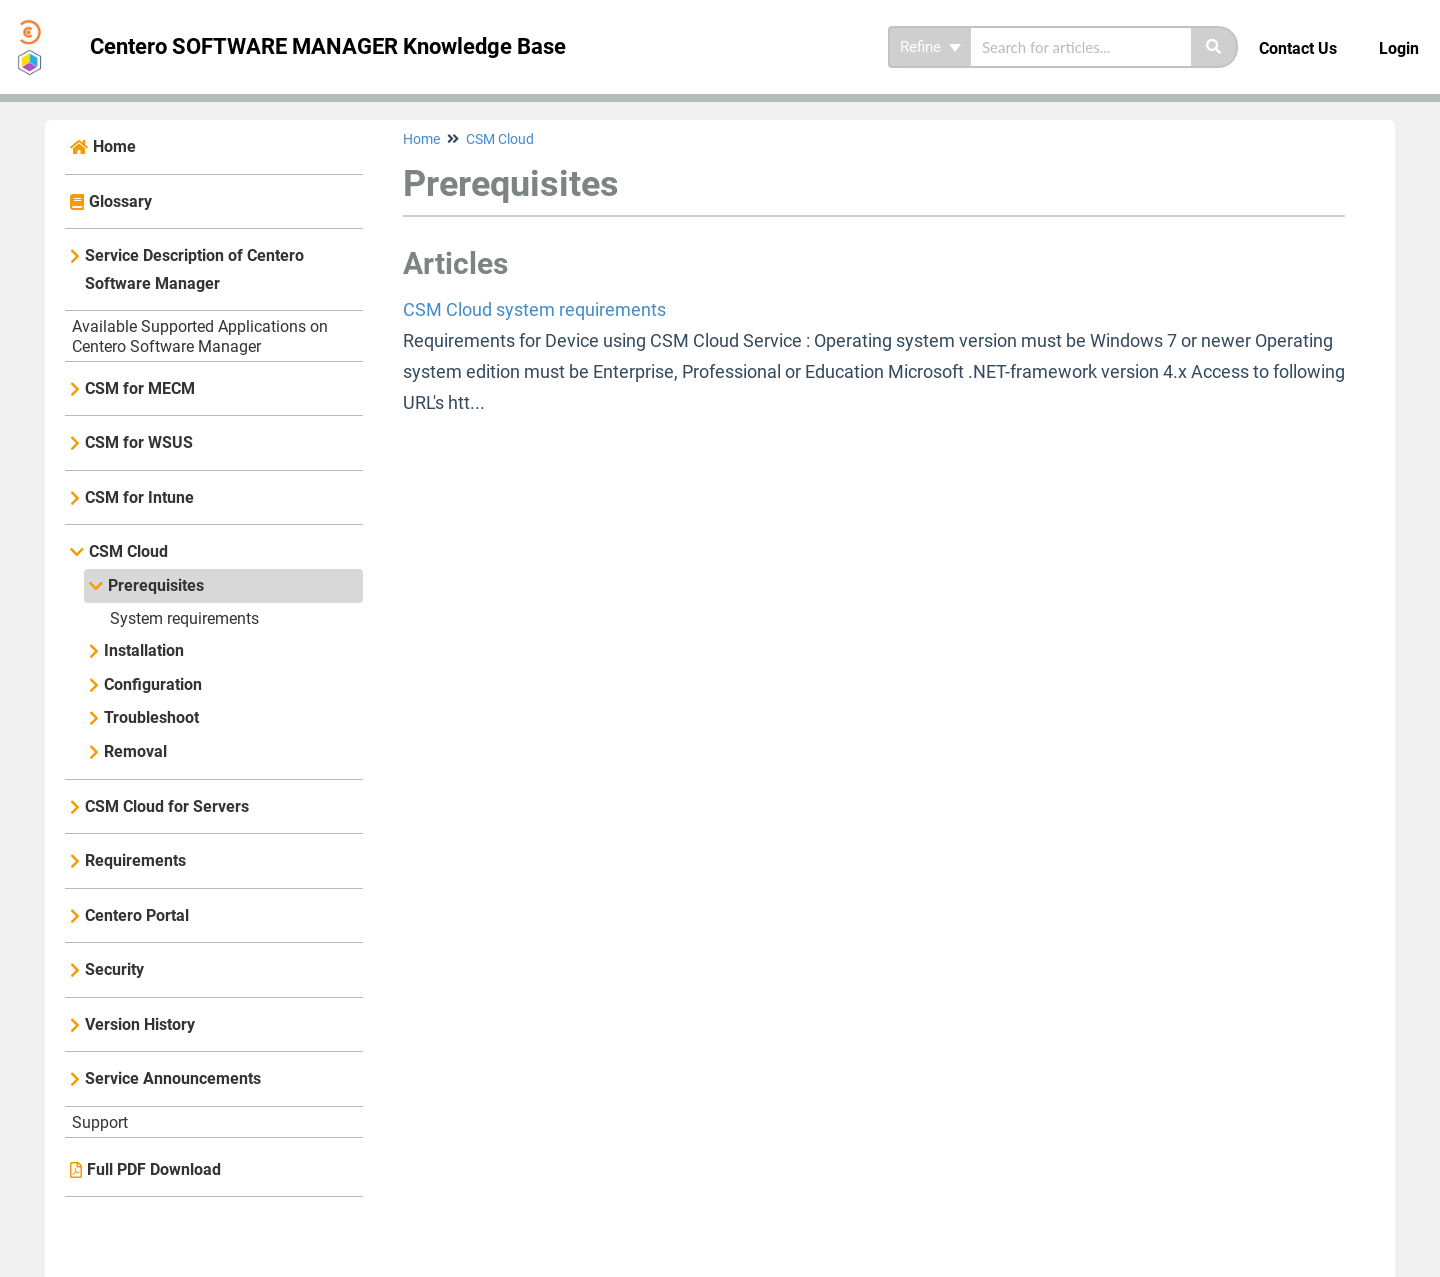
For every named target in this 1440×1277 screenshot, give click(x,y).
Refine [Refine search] (930, 47)
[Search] (1214, 47)
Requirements (135, 860)
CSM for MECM (140, 388)
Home (114, 146)
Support (100, 1122)
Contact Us (1298, 48)
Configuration (153, 684)
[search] (1081, 47)
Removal (135, 751)
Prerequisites (156, 585)
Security (114, 969)
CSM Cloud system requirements (534, 309)
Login (1399, 48)
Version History (140, 1024)
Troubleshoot (151, 717)
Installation (144, 650)
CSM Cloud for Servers (167, 806)
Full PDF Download (154, 1169)
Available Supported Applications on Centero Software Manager (200, 336)
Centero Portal (137, 915)
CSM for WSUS (139, 442)
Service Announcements (173, 1078)
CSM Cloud (128, 551)
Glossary (120, 201)
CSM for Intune (139, 497)
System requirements (184, 618)
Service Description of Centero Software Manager (194, 269)
